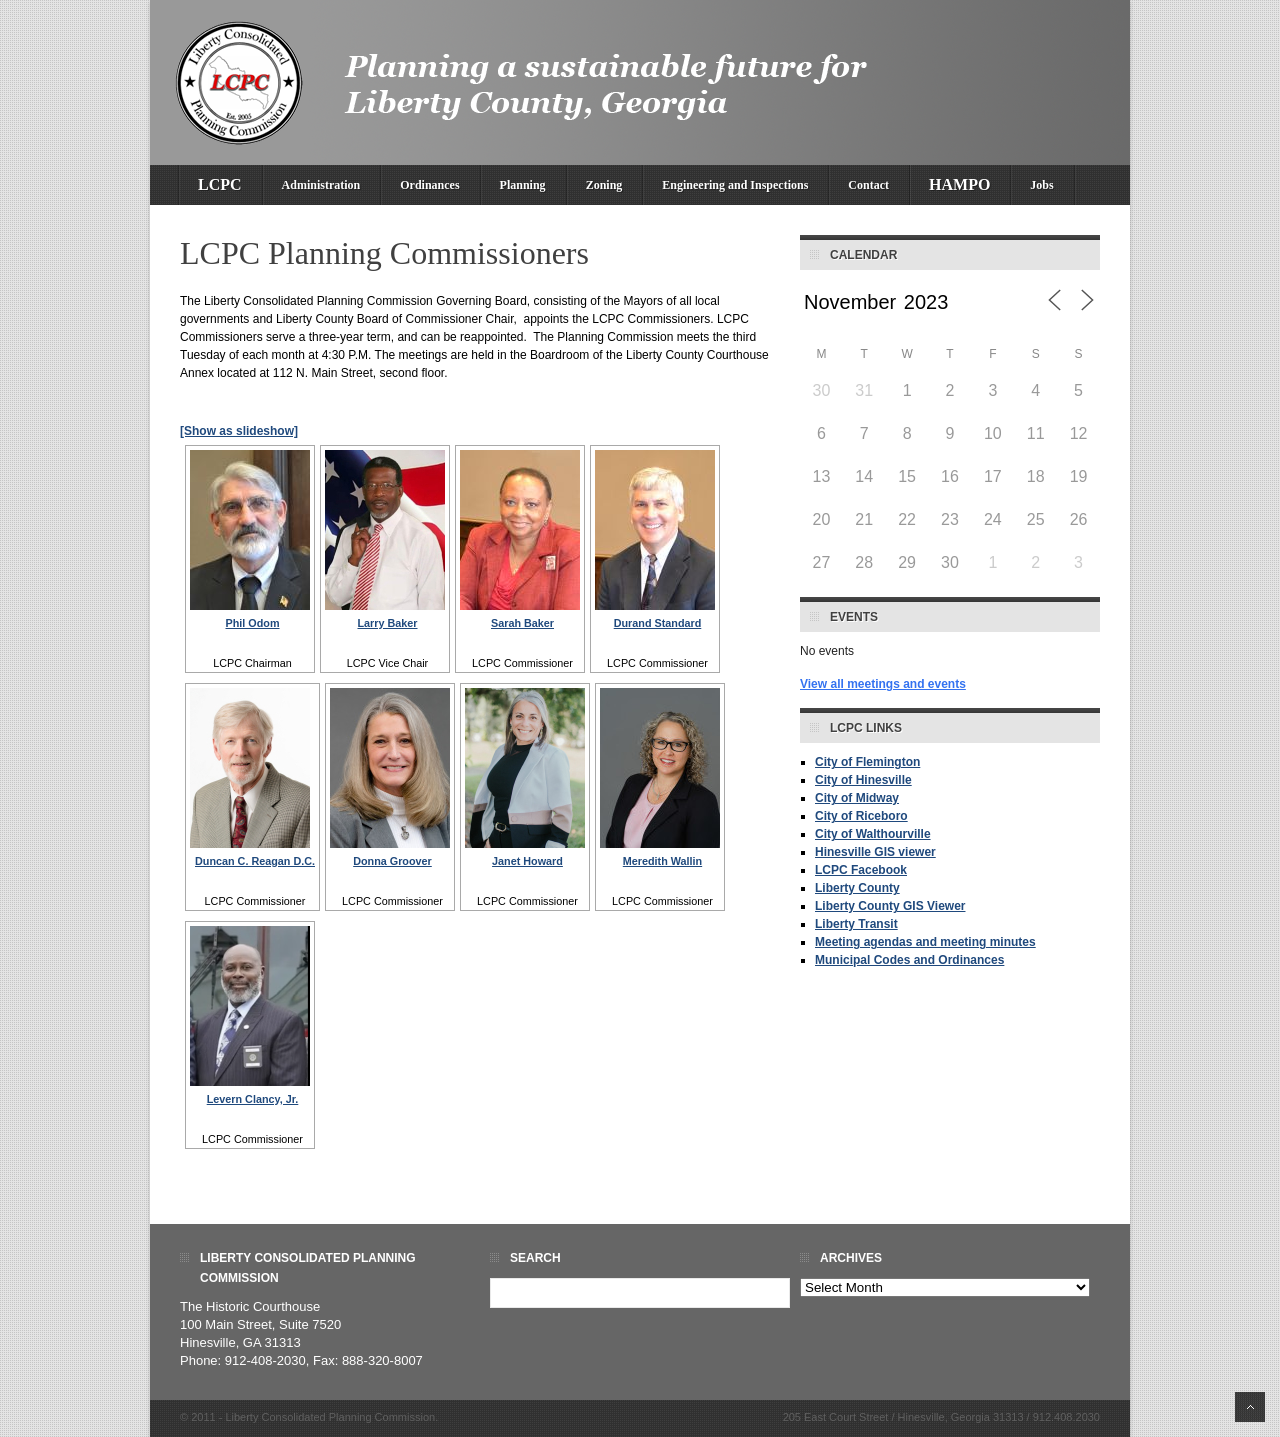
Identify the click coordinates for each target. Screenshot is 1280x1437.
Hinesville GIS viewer (875, 852)
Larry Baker (387, 623)
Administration (321, 185)
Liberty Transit (856, 924)
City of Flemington (867, 762)
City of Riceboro (861, 816)
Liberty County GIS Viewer (890, 906)
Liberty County (857, 888)
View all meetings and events (883, 684)
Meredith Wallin (662, 861)
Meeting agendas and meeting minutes (925, 942)
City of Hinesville (863, 780)
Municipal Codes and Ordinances (909, 960)
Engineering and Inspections (735, 185)
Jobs (1041, 185)
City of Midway (857, 798)
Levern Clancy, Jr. (253, 1099)
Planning (523, 185)
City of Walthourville (873, 834)
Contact (868, 185)
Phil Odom (253, 623)
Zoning (604, 185)
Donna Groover (392, 861)
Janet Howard (527, 861)
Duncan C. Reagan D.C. (255, 861)
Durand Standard (658, 623)
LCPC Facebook (861, 870)
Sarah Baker (522, 623)
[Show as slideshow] (239, 431)
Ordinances (429, 185)
